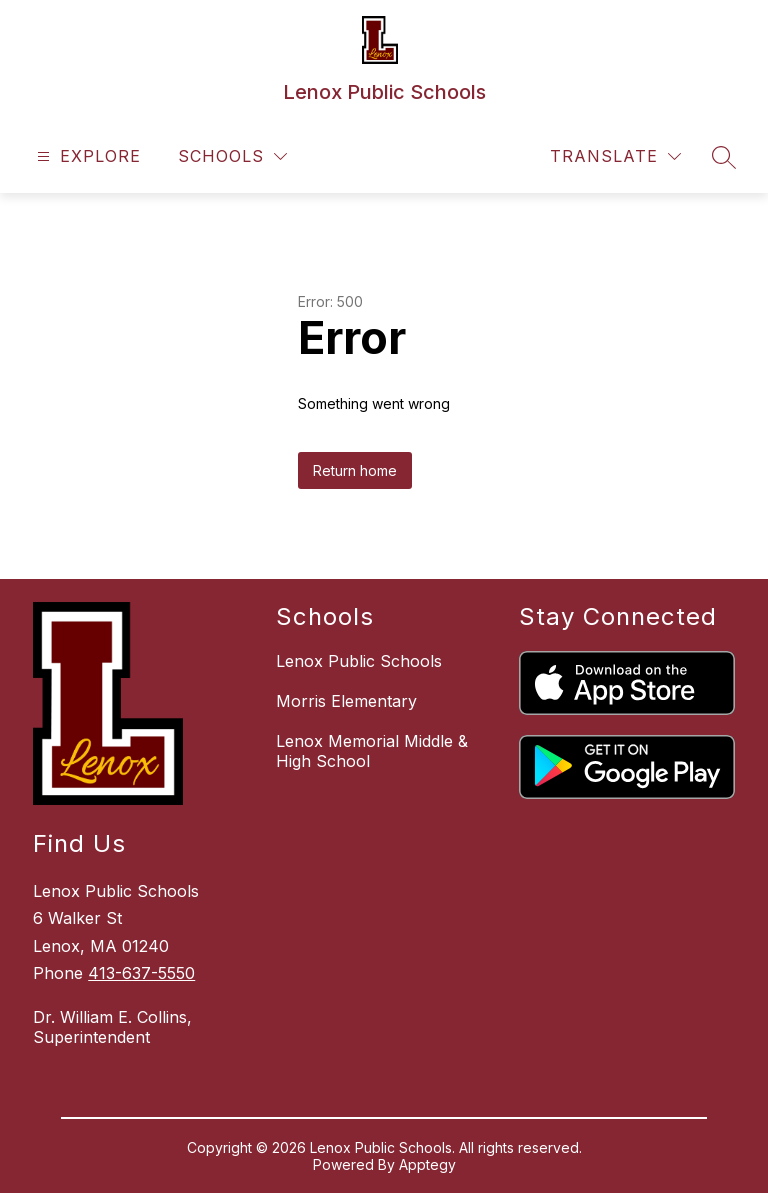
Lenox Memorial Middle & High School (372, 751)
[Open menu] (86, 156)
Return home (355, 470)
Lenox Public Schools (359, 661)
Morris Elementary (346, 701)
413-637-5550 (141, 973)
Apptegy (427, 1164)
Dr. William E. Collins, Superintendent (112, 1027)
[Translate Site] (615, 156)
